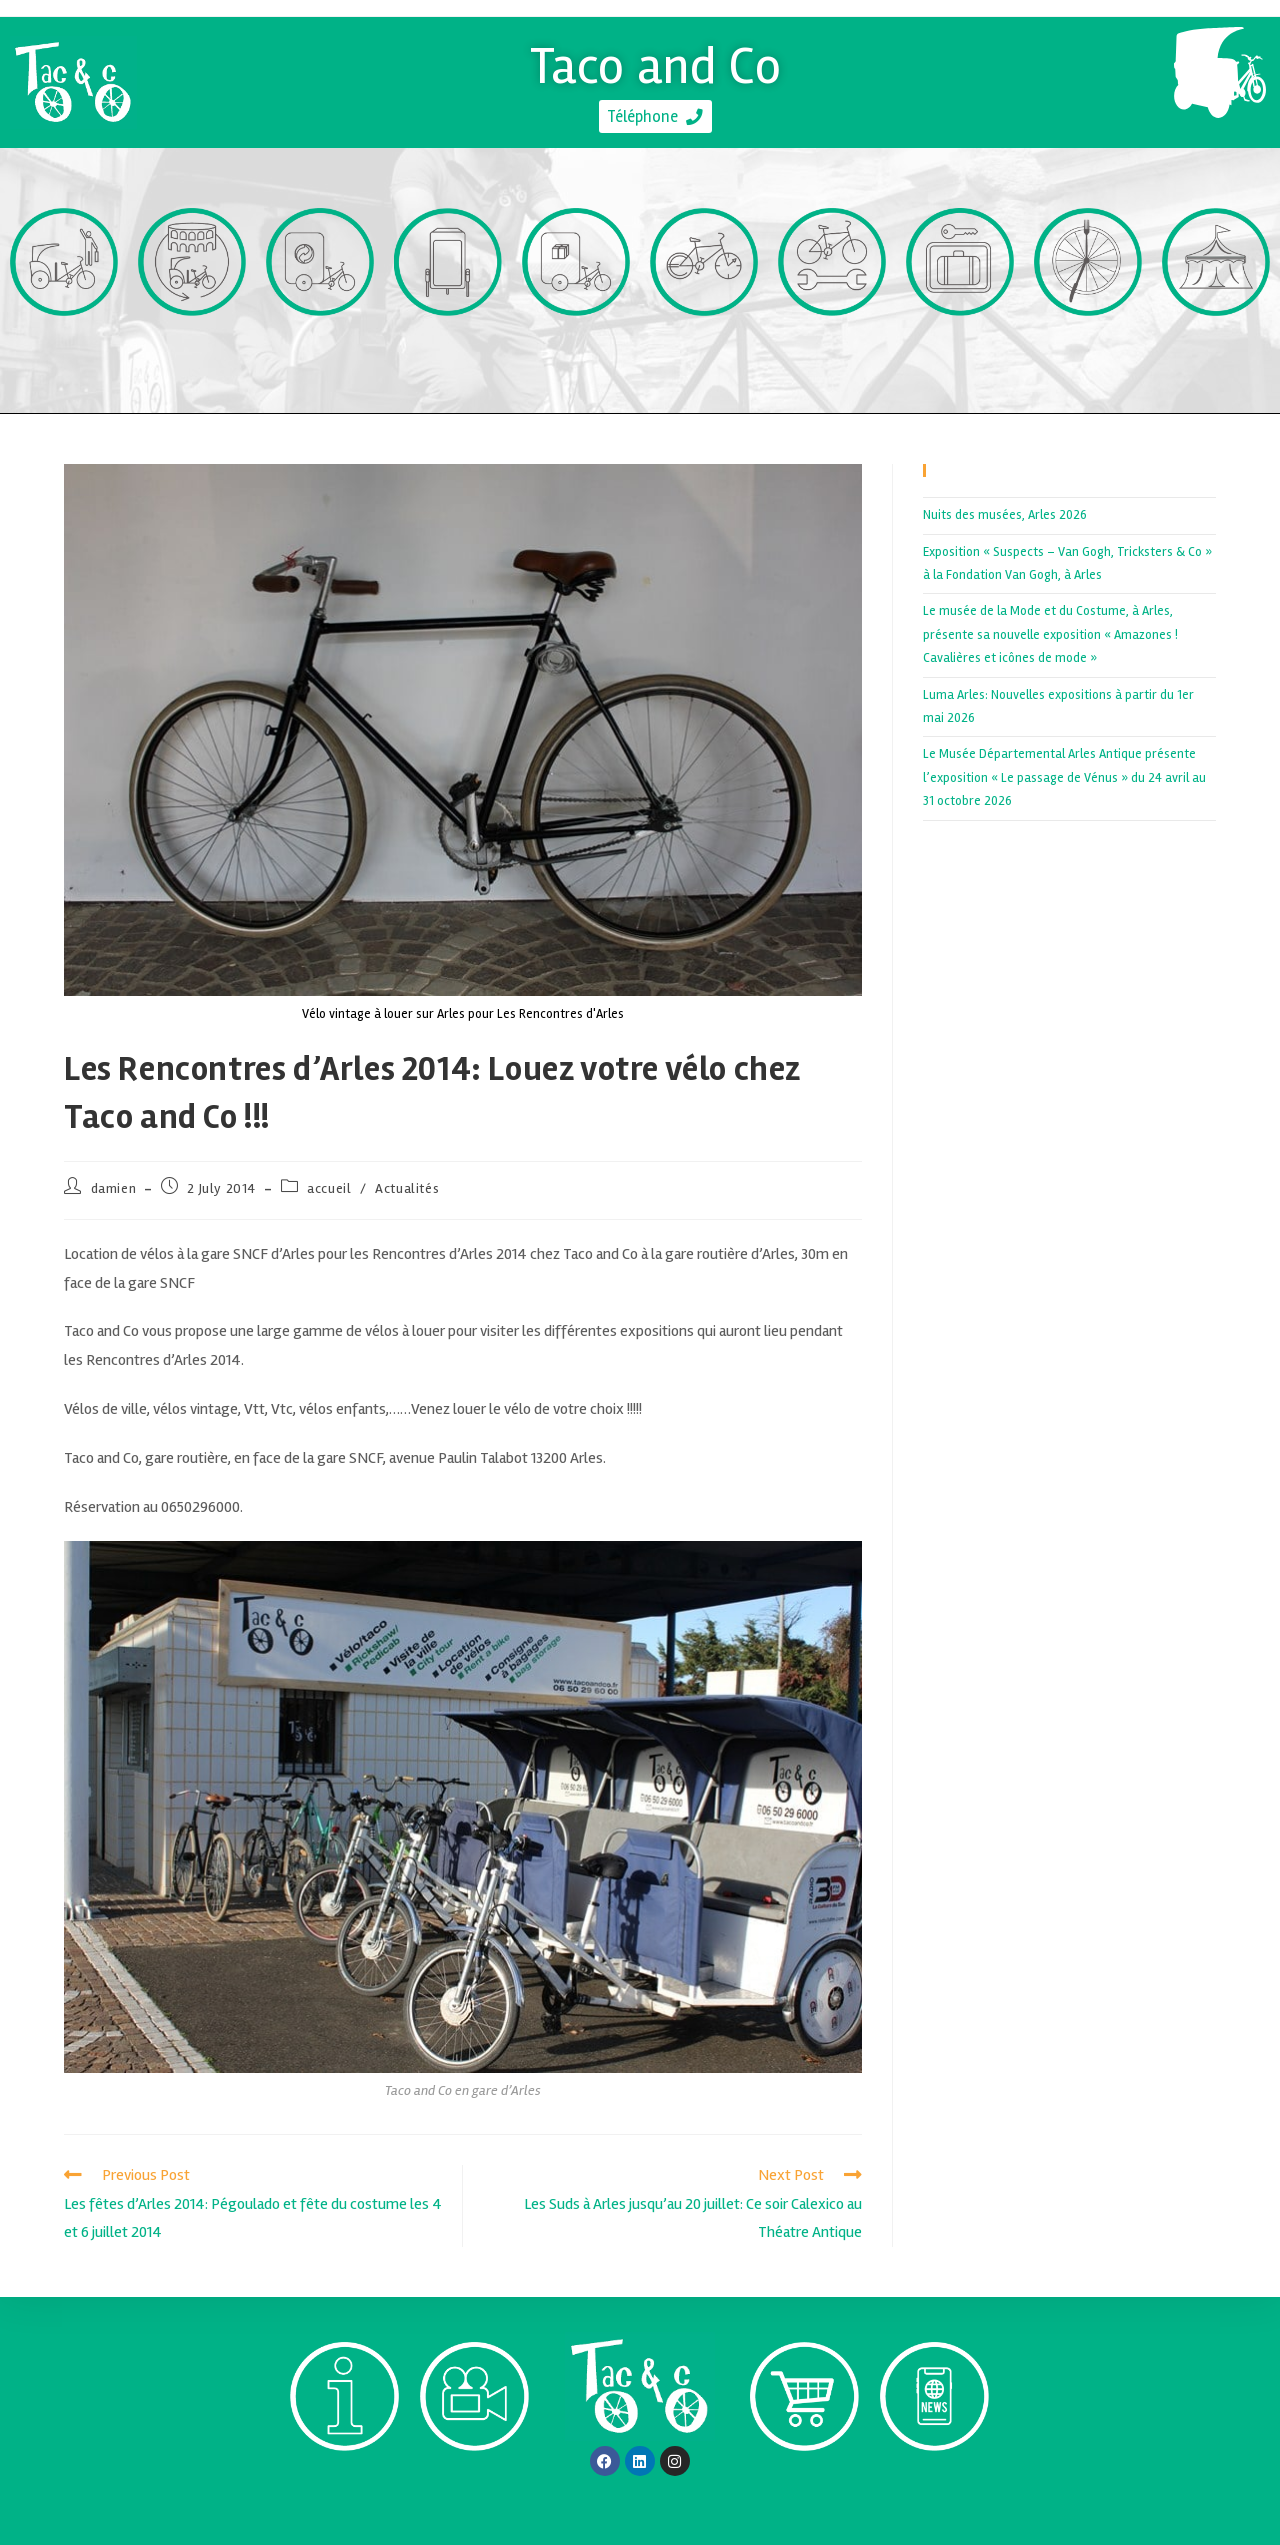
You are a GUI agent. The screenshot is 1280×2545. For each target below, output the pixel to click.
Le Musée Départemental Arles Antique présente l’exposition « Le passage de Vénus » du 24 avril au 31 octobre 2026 (1064, 777)
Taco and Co (655, 60)
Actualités (407, 1188)
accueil (329, 1188)
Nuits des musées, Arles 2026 (1005, 515)
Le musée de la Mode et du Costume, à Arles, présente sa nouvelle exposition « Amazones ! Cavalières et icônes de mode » (1050, 634)
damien (114, 1188)
